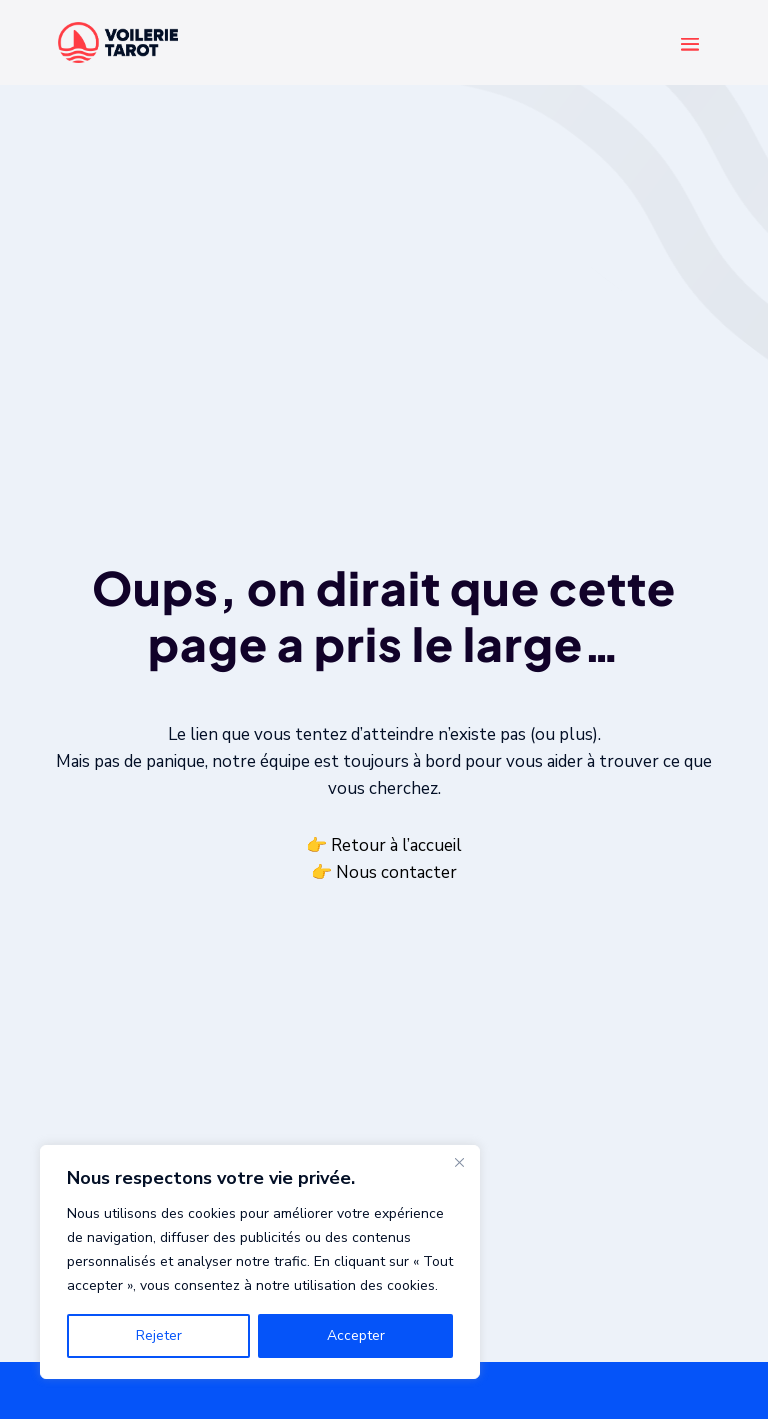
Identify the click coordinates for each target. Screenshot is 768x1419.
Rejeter (159, 1335)
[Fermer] (459, 1162)
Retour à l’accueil (396, 845)
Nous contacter (396, 872)
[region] (260, 1262)
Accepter (356, 1335)
